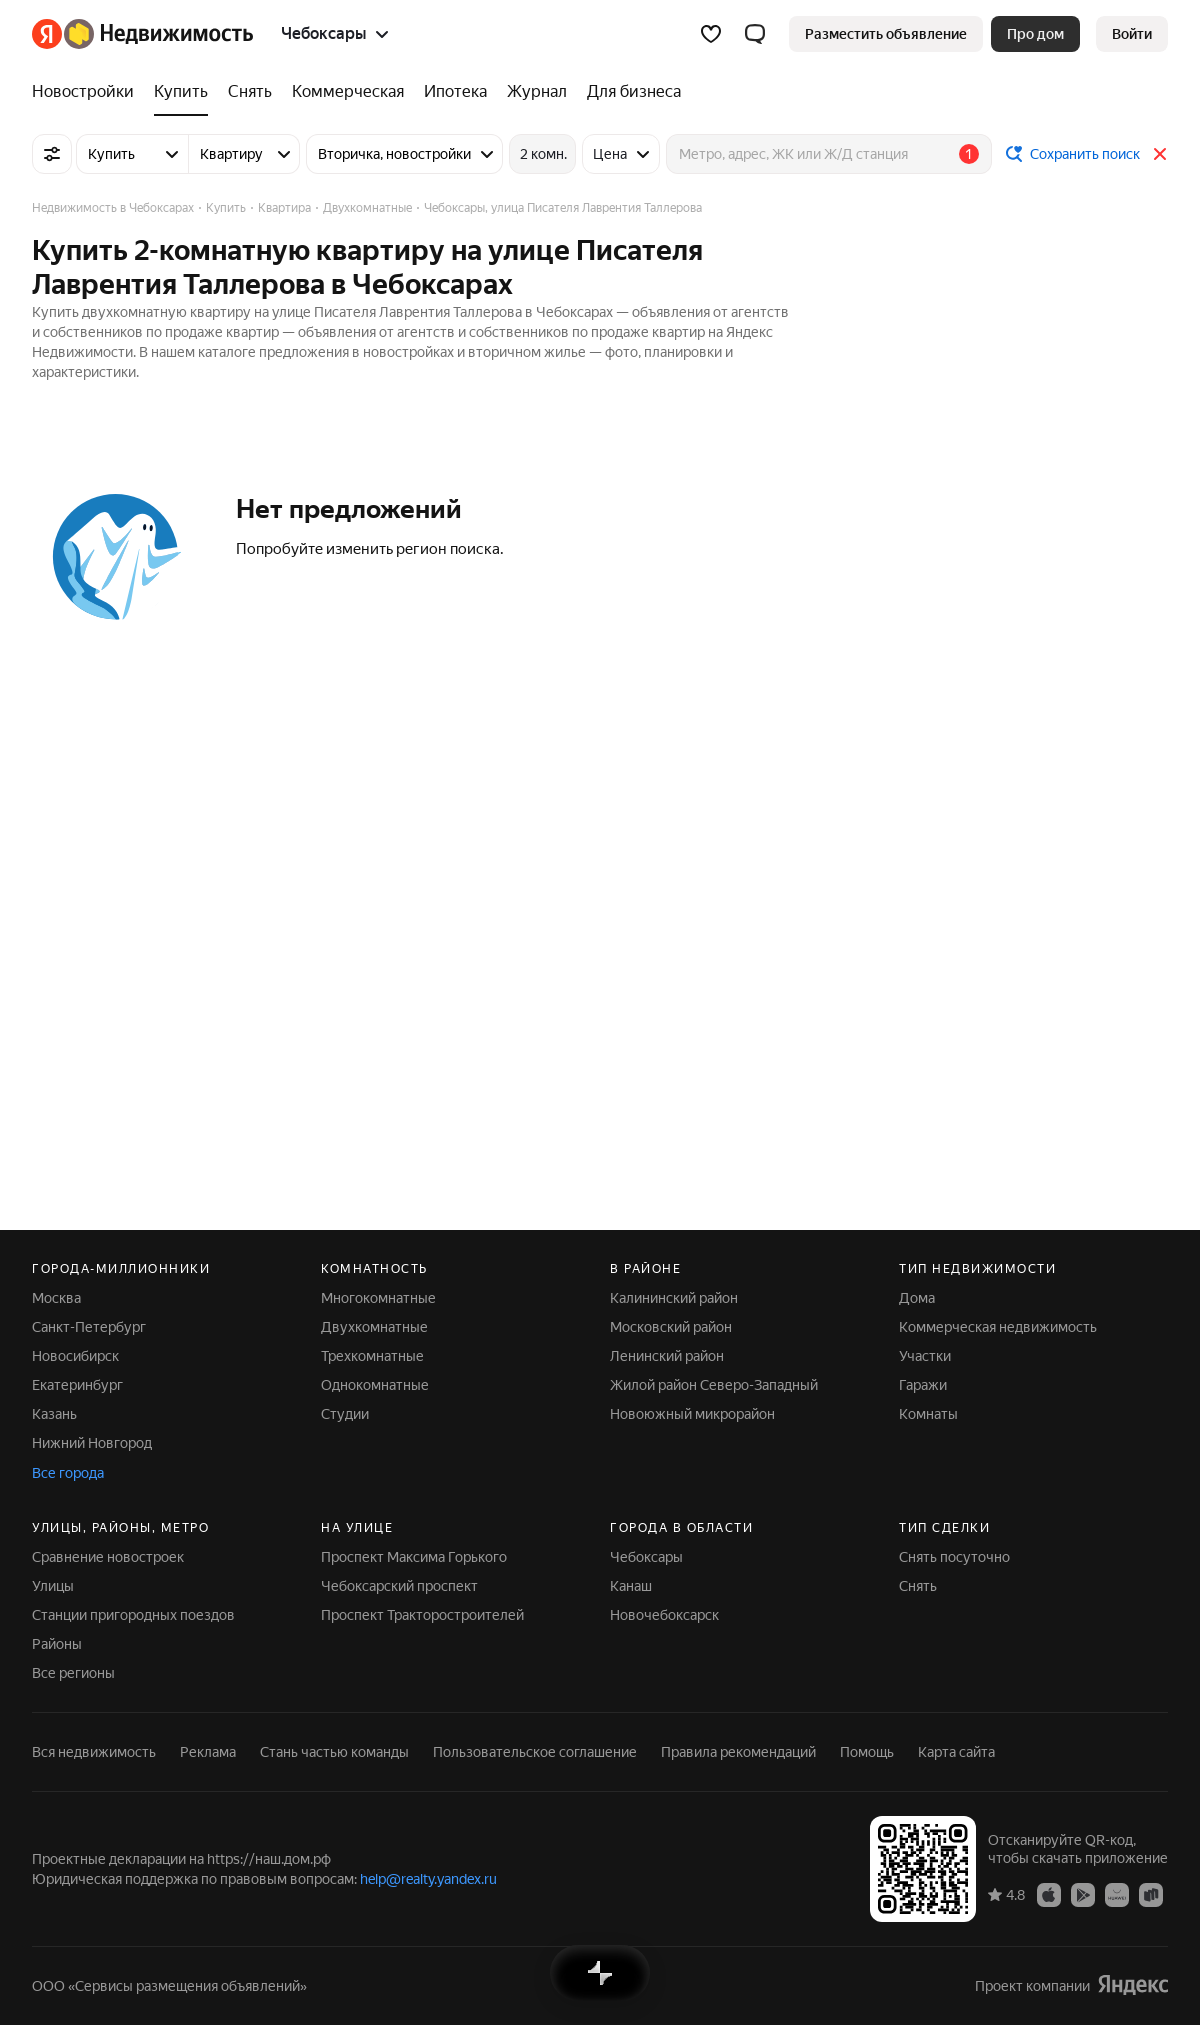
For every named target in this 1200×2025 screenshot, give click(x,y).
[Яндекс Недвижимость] (158, 34)
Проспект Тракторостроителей (422, 1615)
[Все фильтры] (52, 154)
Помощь (867, 1752)
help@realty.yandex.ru (428, 1879)
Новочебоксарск (664, 1615)
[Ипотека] (455, 92)
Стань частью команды (334, 1752)
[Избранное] (711, 34)
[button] (755, 34)
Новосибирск (75, 1356)
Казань (54, 1414)
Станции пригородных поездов (133, 1615)
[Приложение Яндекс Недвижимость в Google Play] (1083, 1894)
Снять (918, 1586)
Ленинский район (667, 1356)
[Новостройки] (88, 92)
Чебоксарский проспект (399, 1586)
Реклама (208, 1752)
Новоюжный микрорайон (692, 1414)
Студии (345, 1414)
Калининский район (674, 1298)
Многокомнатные (378, 1298)
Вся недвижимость (94, 1752)
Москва (56, 1298)
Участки (925, 1356)
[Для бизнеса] (629, 92)
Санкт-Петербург (89, 1327)
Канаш (631, 1586)
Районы (57, 1644)
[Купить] (181, 92)
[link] (1132, 34)
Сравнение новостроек (108, 1557)
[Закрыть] (1160, 154)
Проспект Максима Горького (414, 1557)
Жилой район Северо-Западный (714, 1385)
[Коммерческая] (348, 92)
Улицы (53, 1586)
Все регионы (73, 1673)
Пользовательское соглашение (535, 1752)
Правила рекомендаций (738, 1752)
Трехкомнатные (372, 1356)
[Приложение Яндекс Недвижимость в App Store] (1049, 1894)
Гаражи (923, 1385)
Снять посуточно (954, 1557)
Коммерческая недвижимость (998, 1327)
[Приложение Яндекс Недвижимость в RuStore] (1151, 1894)
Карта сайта (956, 1752)
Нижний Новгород (92, 1443)
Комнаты (928, 1414)
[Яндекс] (47, 34)
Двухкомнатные (374, 1327)
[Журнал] (537, 92)
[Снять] (250, 92)
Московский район (671, 1327)
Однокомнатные (375, 1385)
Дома (917, 1298)
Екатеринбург (77, 1385)
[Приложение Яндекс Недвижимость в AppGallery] (1117, 1894)
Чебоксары (646, 1557)
